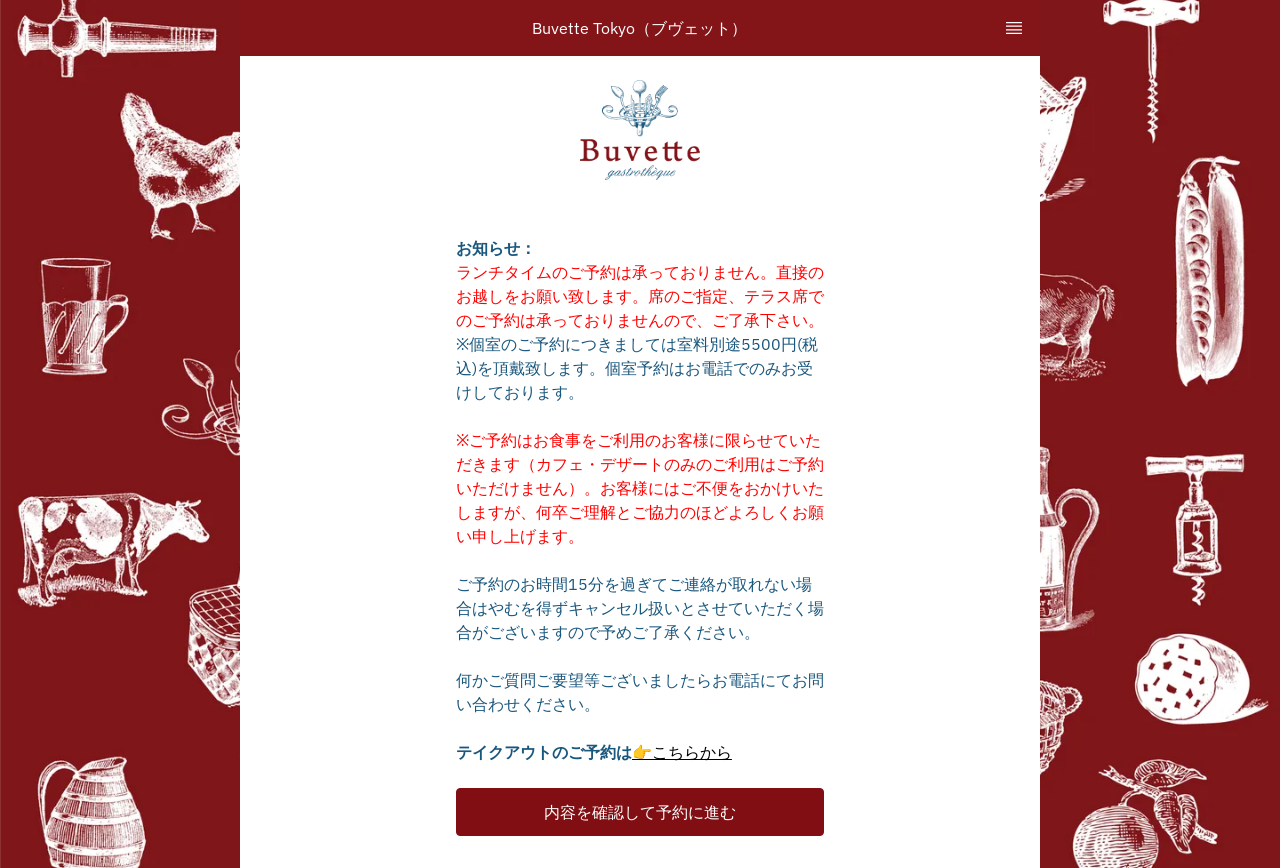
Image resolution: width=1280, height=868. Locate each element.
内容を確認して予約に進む (640, 812)
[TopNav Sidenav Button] (1014, 28)
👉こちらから (682, 752)
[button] (640, 812)
